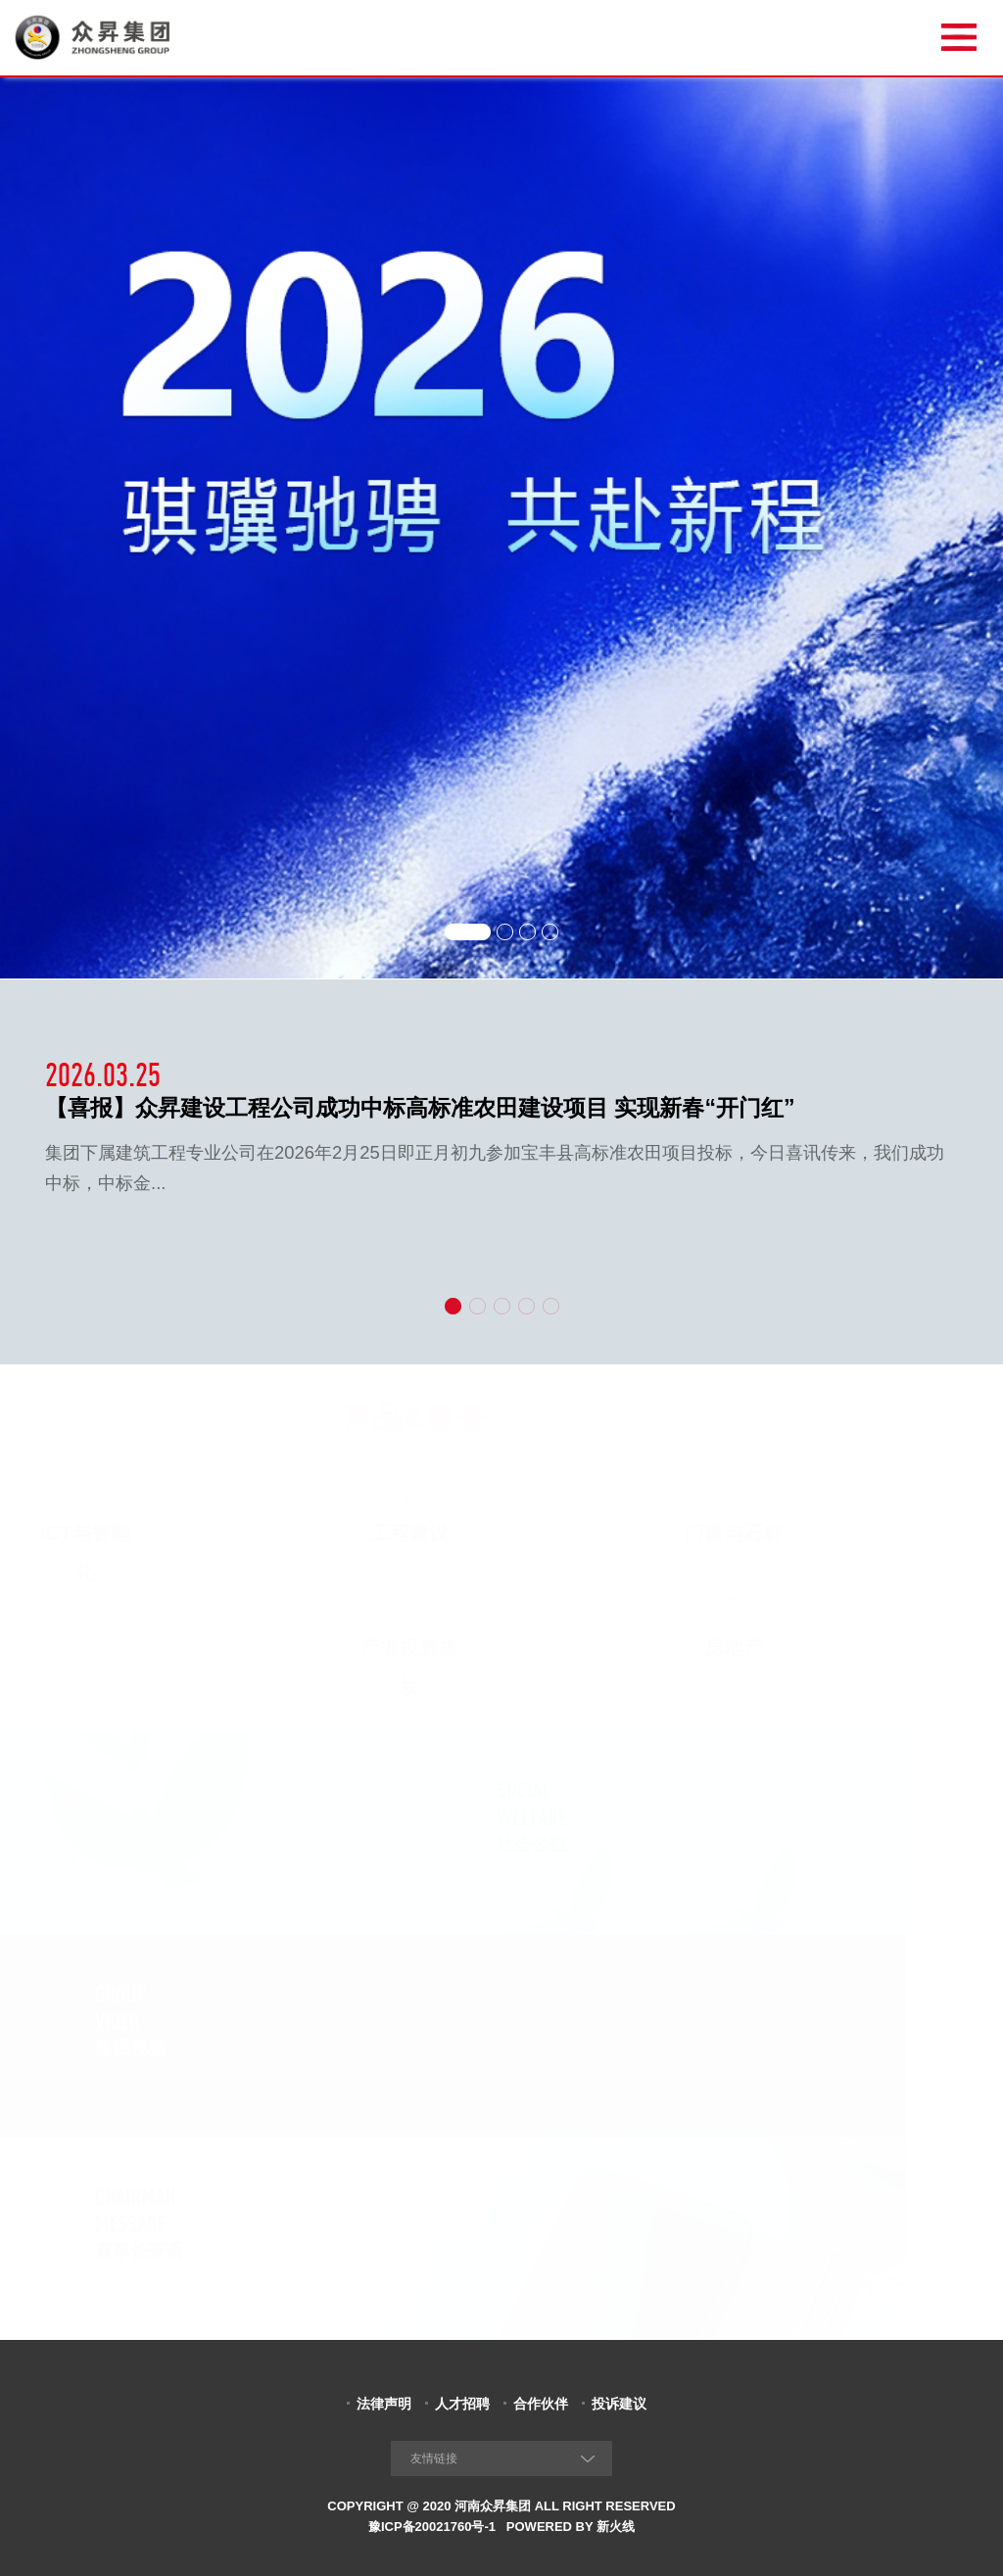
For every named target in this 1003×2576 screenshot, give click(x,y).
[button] (467, 929)
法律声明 (384, 2403)
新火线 (616, 2526)
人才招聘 (462, 2403)
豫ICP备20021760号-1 (432, 2526)
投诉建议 (619, 2403)
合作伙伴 (540, 2403)
